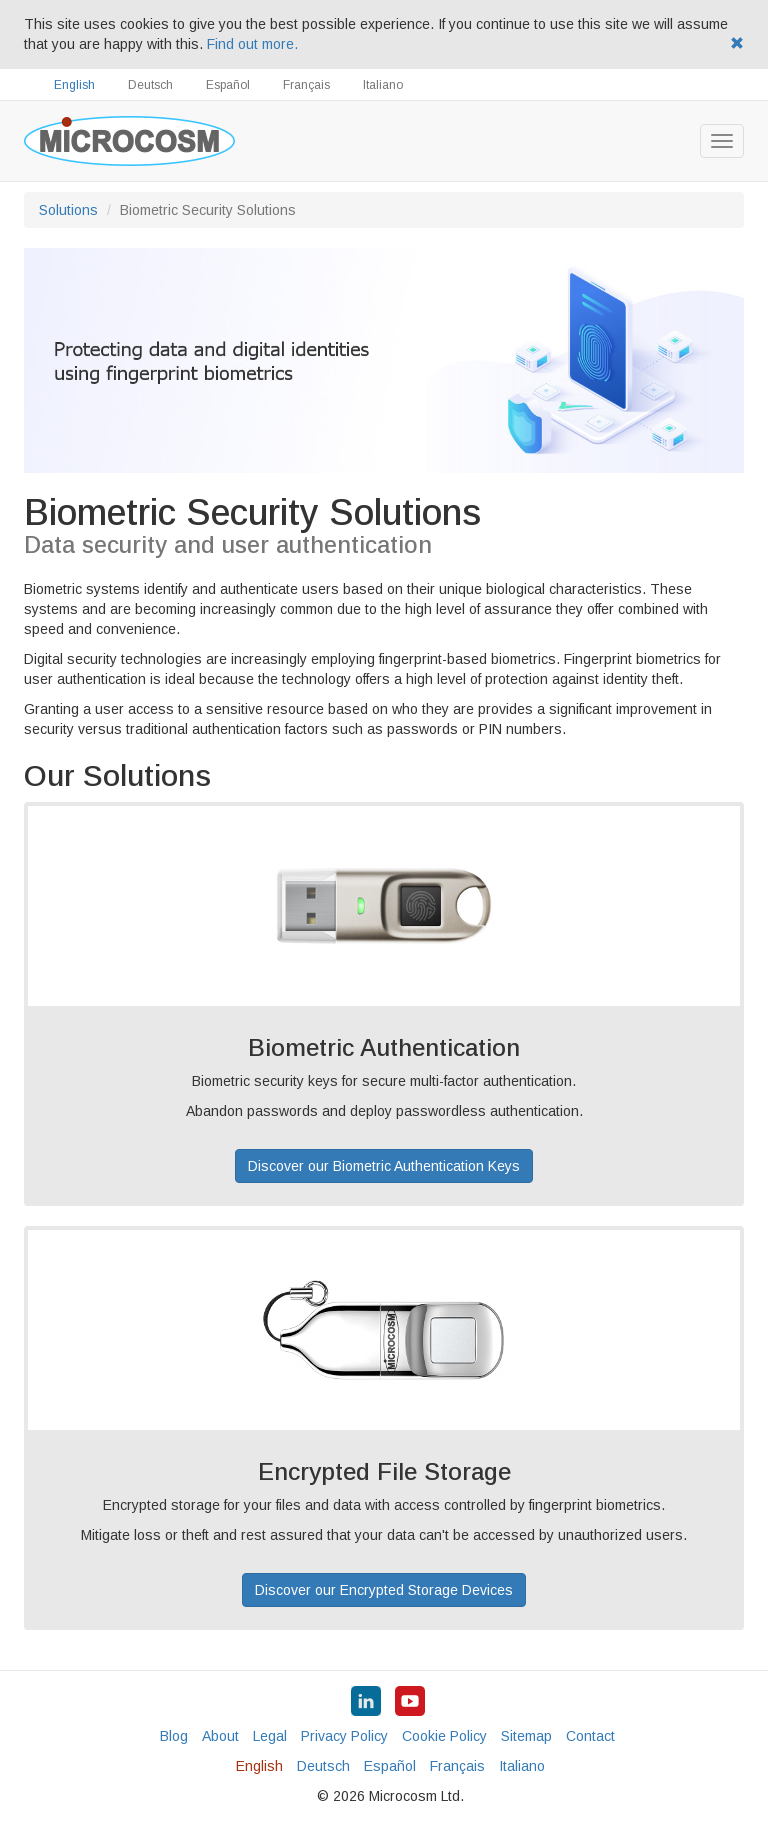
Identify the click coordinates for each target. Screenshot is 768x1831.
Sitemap (526, 1736)
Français (306, 85)
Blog (174, 1736)
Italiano (383, 85)
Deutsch (150, 85)
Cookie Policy (444, 1736)
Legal (270, 1736)
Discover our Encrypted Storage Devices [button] (384, 1590)
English (74, 85)
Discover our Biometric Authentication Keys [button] (384, 1166)
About (220, 1736)
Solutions (68, 210)
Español (228, 85)
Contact (590, 1736)
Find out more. (252, 44)
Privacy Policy (344, 1736)
